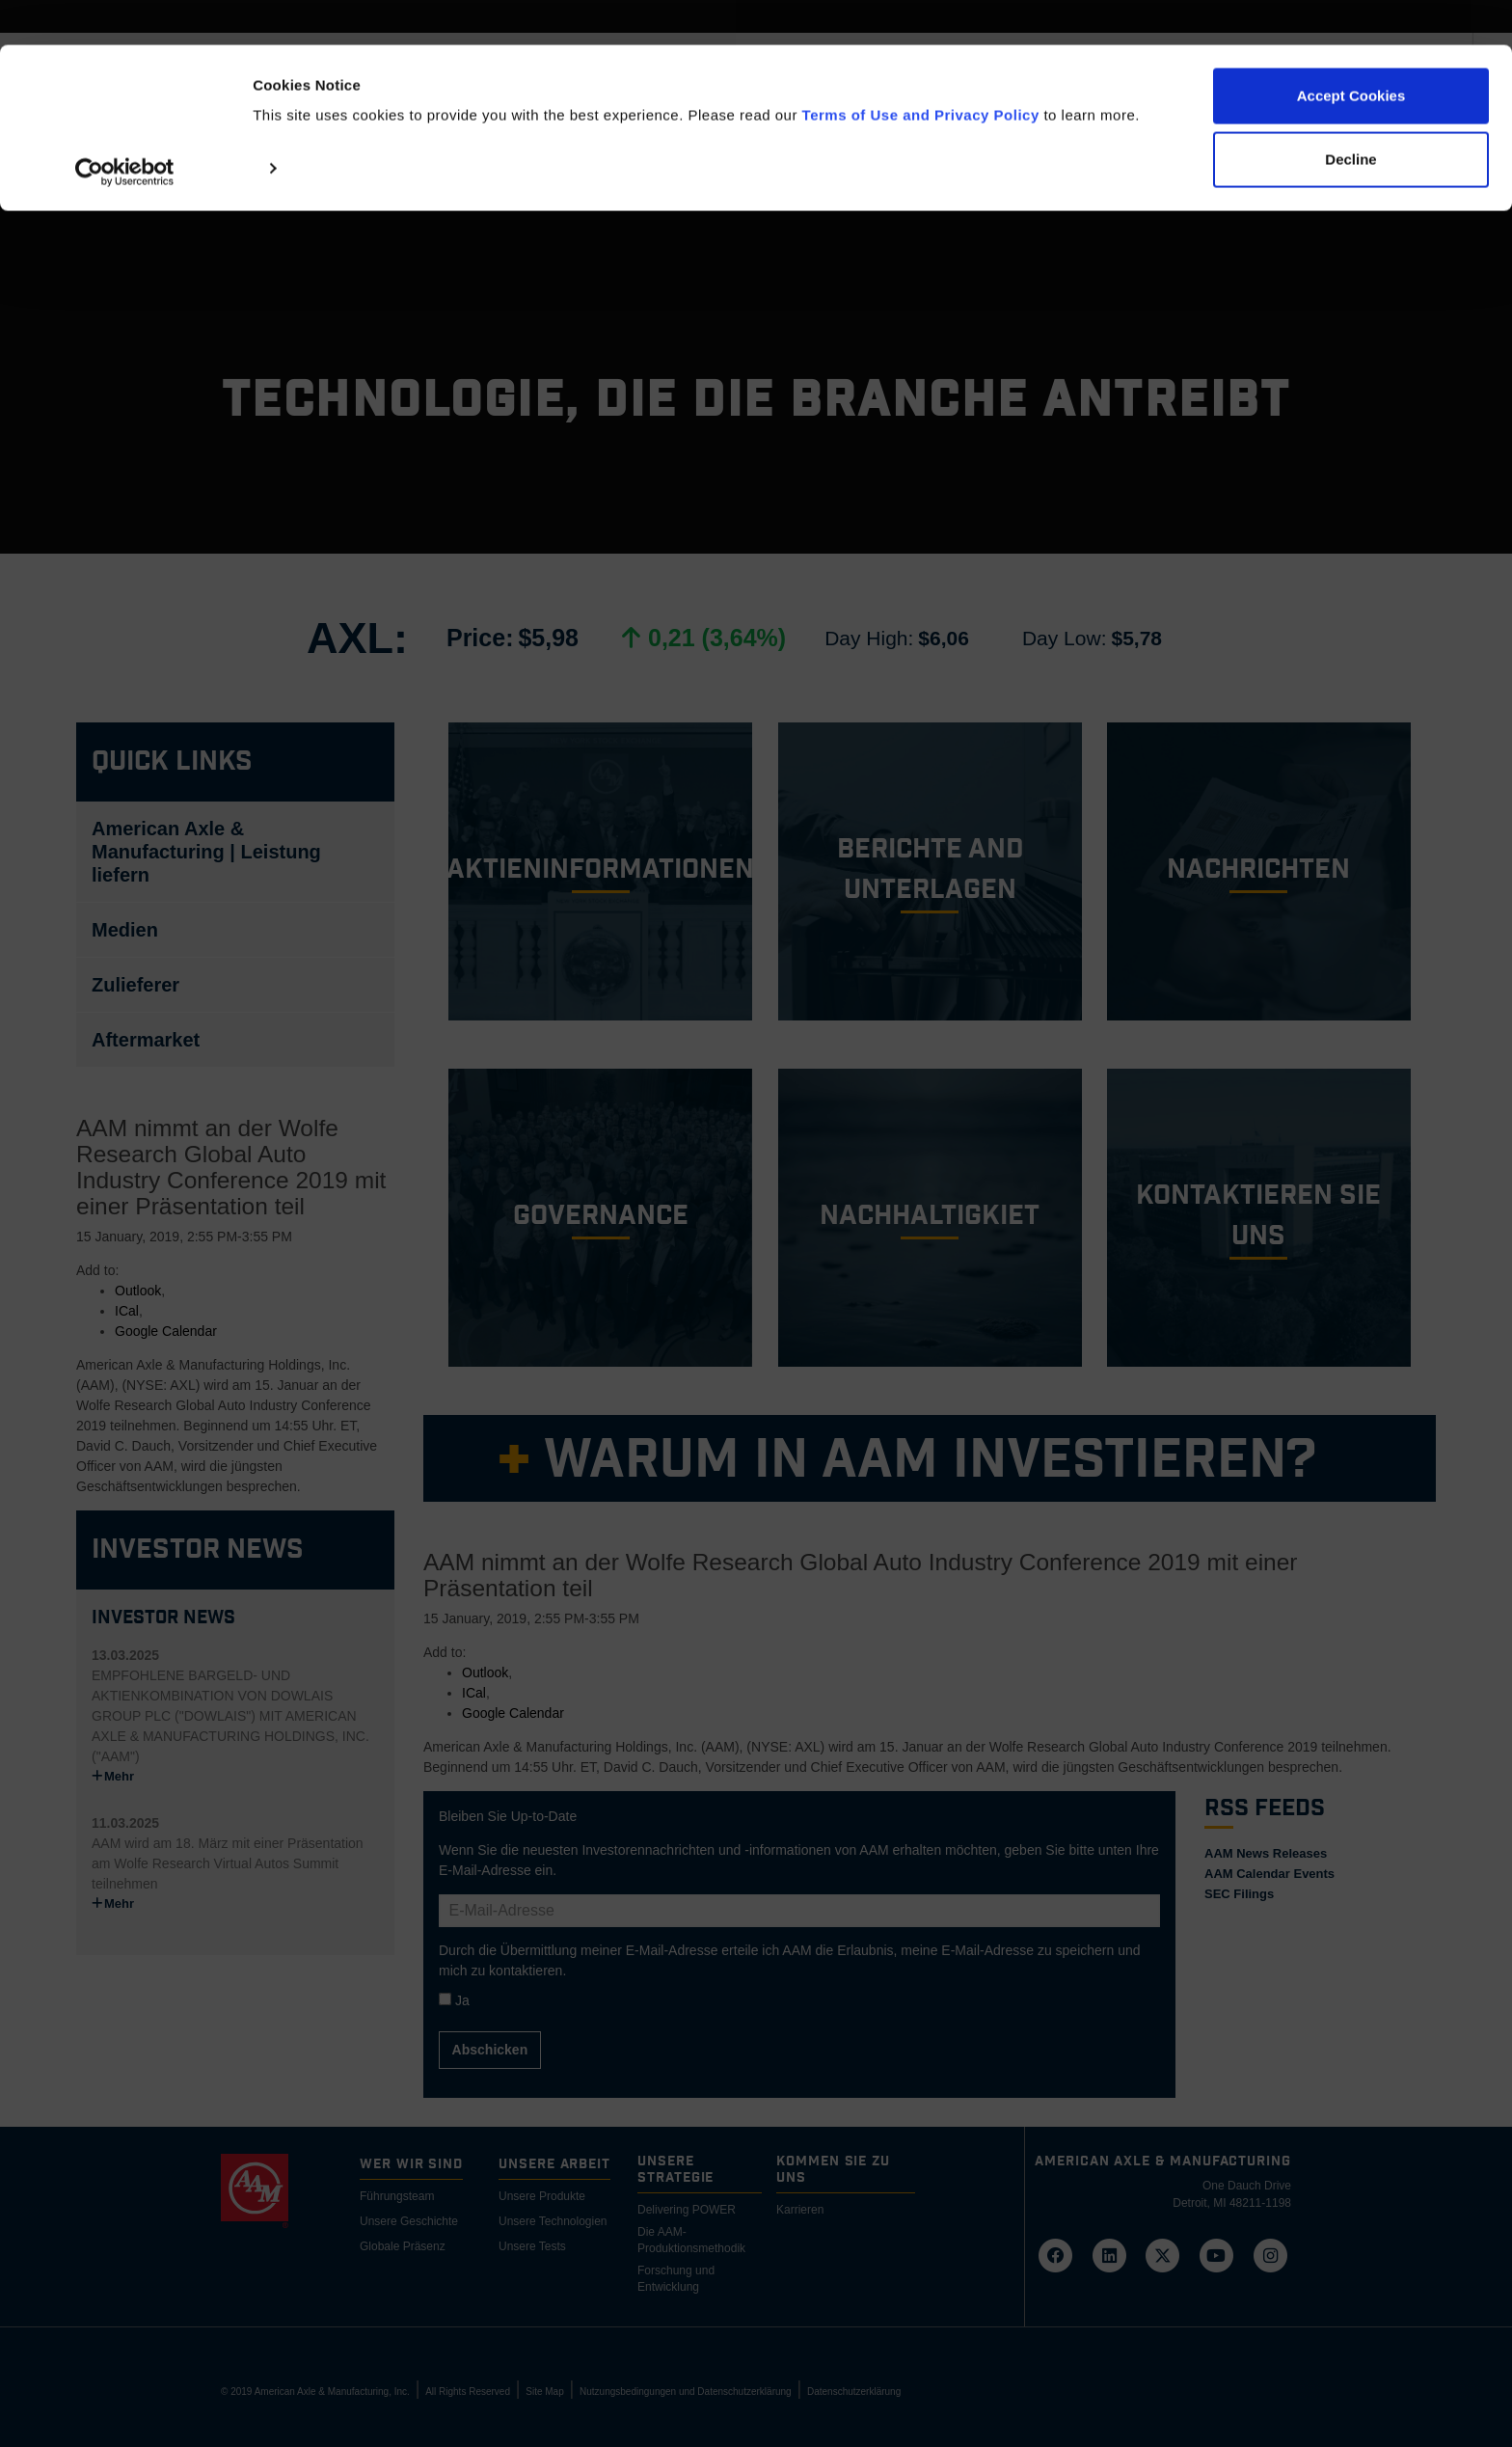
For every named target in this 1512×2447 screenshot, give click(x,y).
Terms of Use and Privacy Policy (921, 70)
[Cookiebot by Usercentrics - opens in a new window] (124, 128)
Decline (1350, 114)
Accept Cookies (1351, 50)
